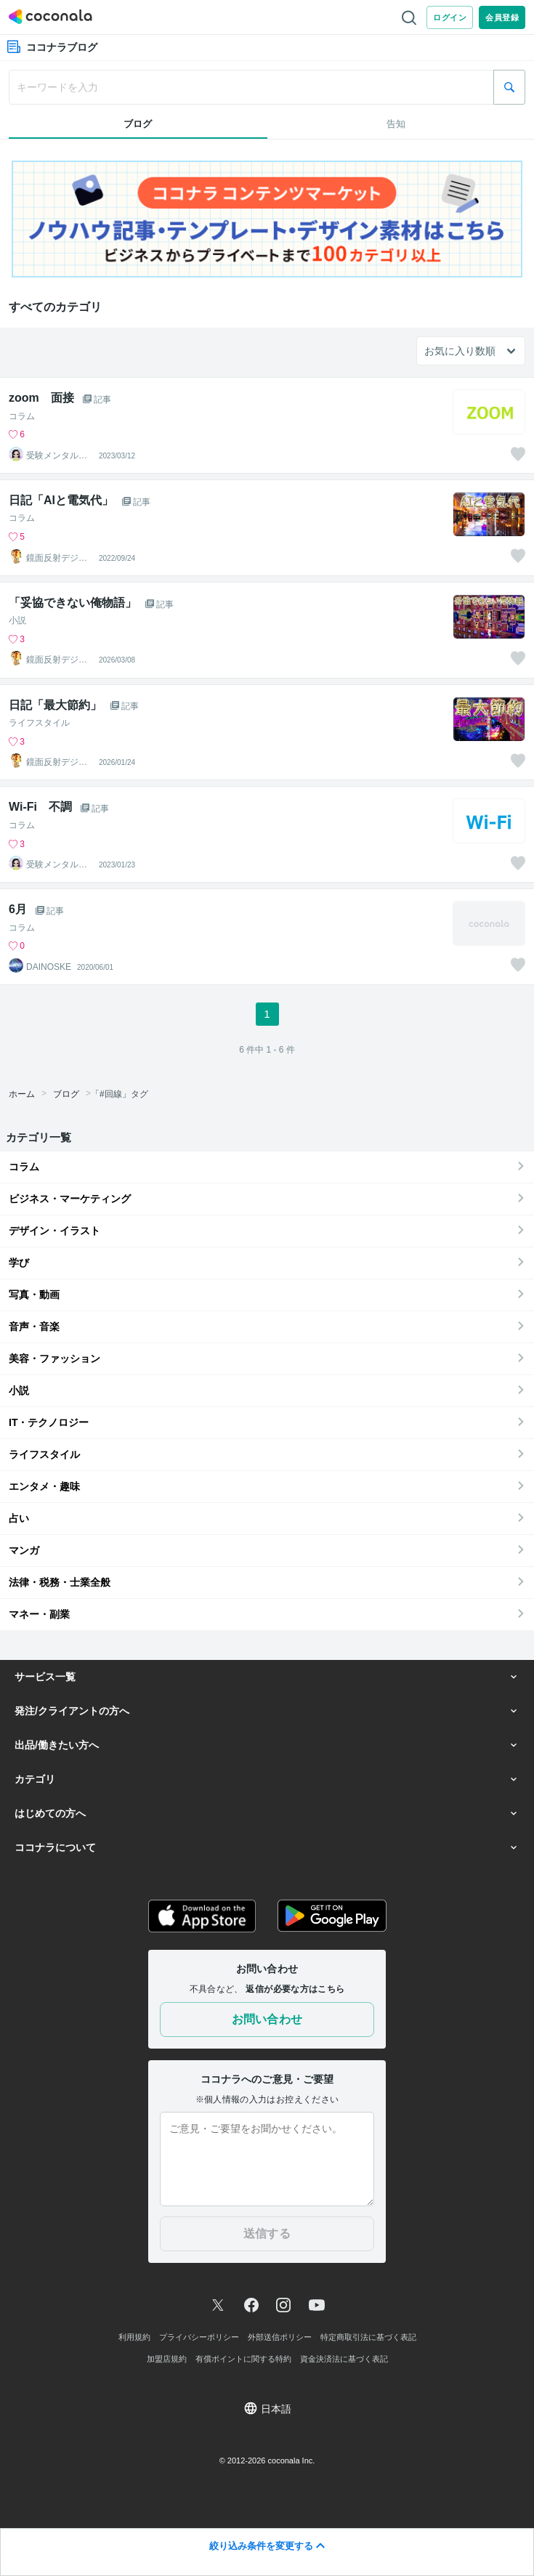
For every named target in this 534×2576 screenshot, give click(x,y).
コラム (22, 416)
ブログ (66, 1094)
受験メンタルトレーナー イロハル (56, 455)
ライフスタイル (39, 722)
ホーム (22, 1094)
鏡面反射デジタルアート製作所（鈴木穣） (56, 558)
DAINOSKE (48, 967)
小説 (17, 620)
